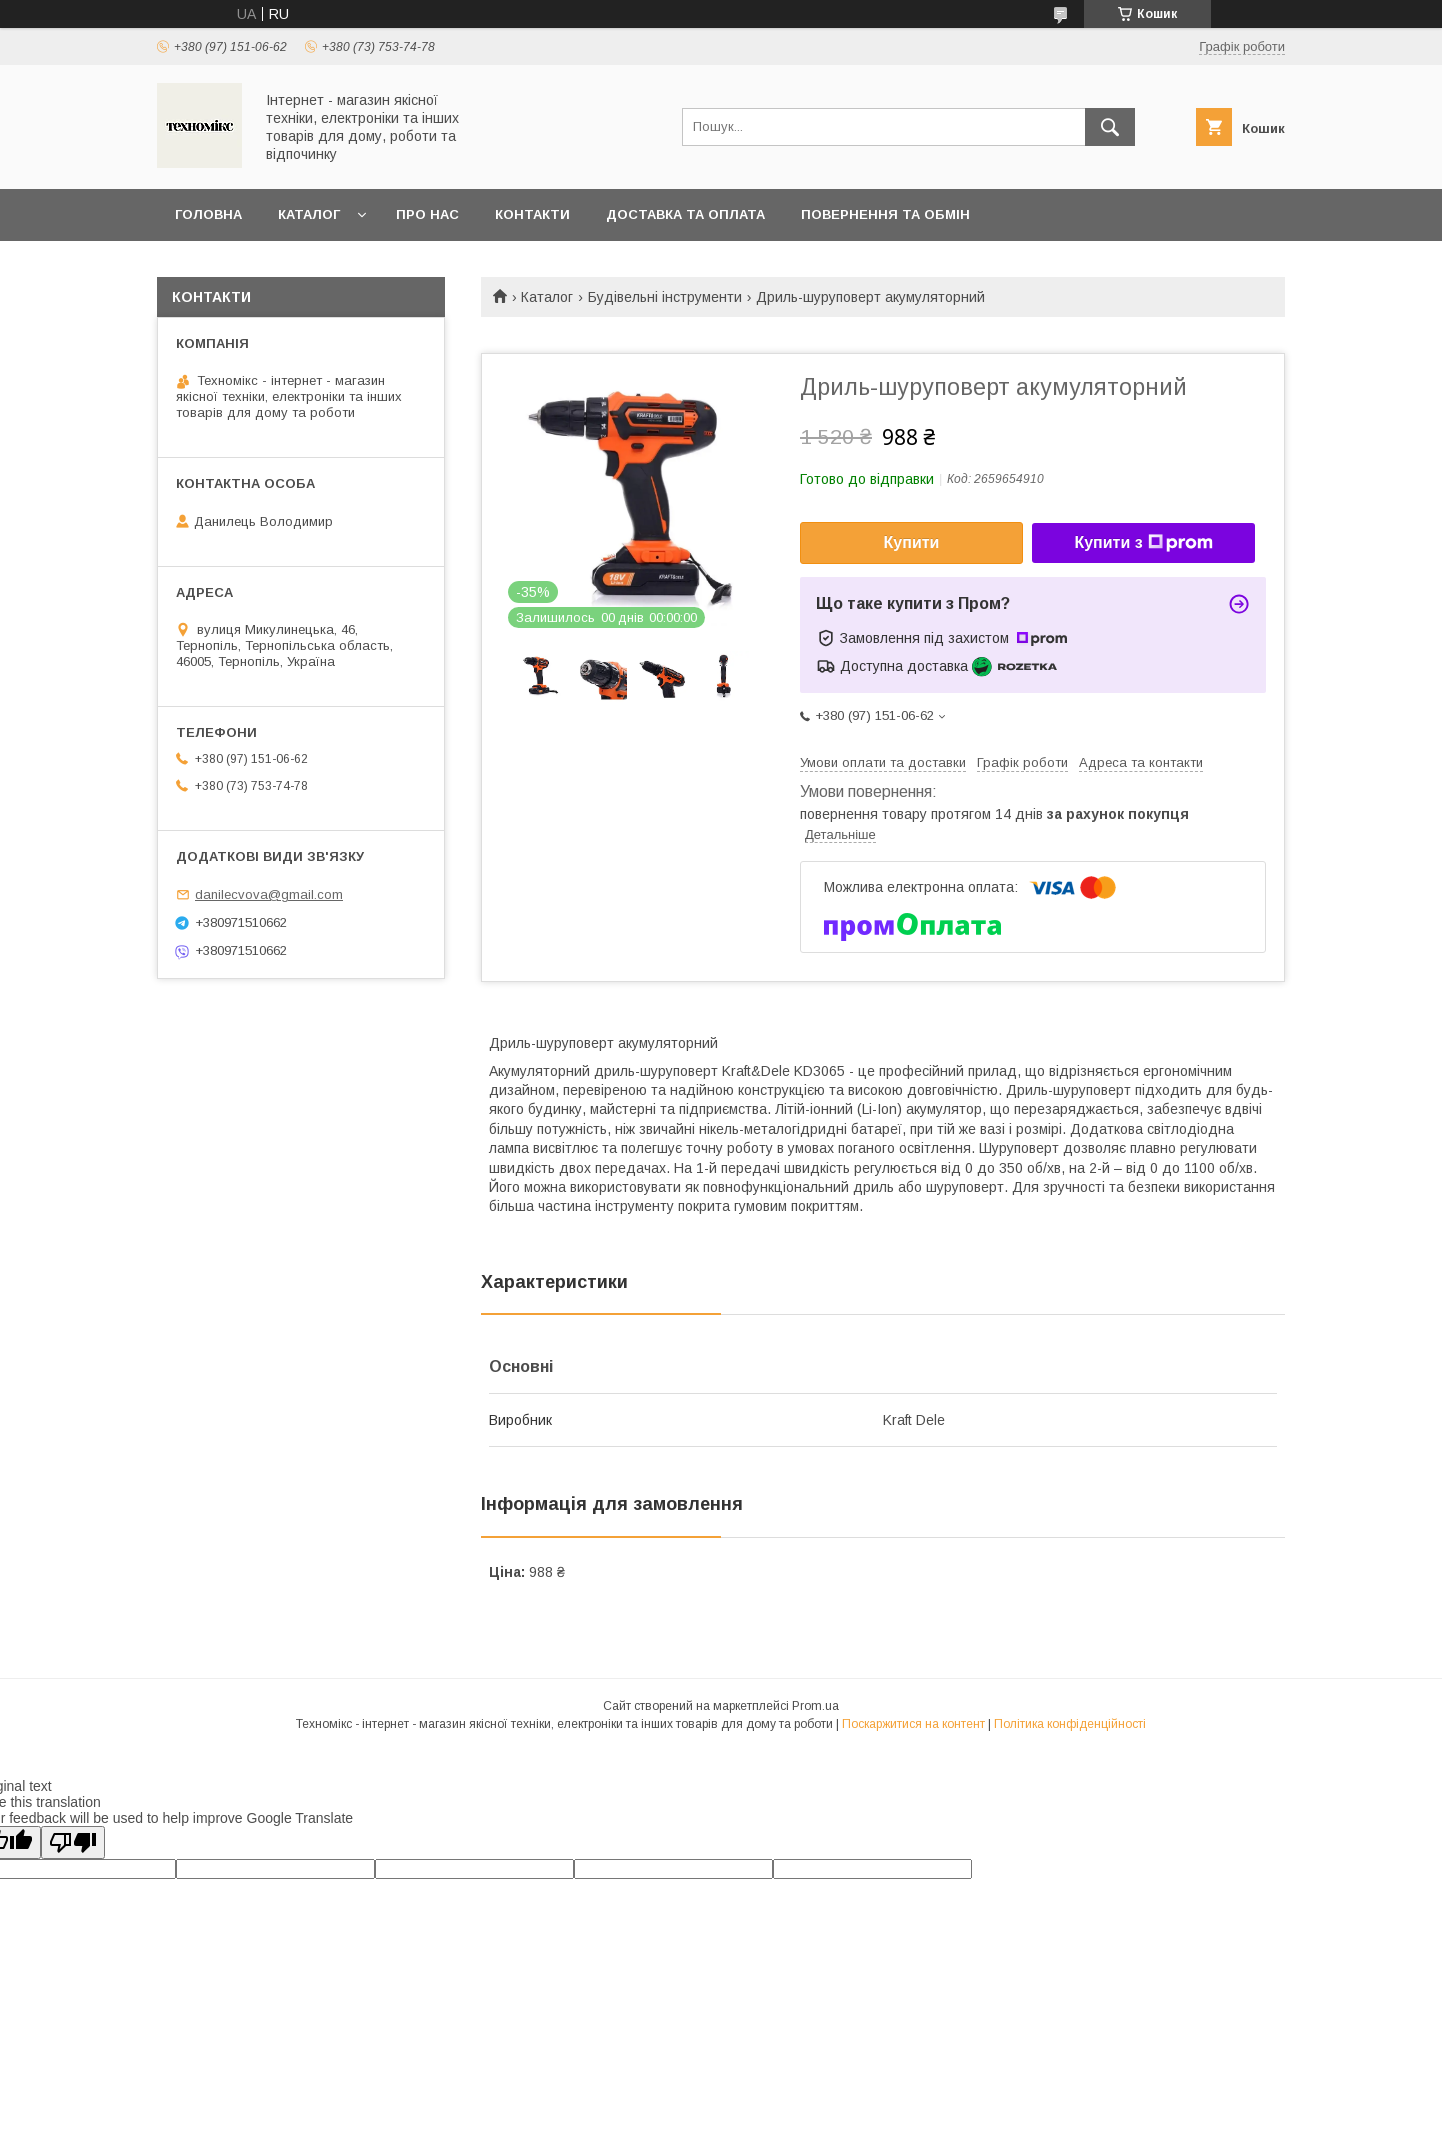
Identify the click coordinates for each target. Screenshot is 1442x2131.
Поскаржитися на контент (913, 1724)
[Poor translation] (73, 1842)
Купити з (1143, 543)
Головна (208, 214)
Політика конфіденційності (1070, 1724)
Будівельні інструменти (665, 297)
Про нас (427, 214)
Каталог (309, 214)
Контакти (532, 214)
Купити (912, 542)
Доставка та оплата (685, 214)
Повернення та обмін (885, 214)
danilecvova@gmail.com (269, 894)
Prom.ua (815, 1706)
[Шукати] (1110, 127)
